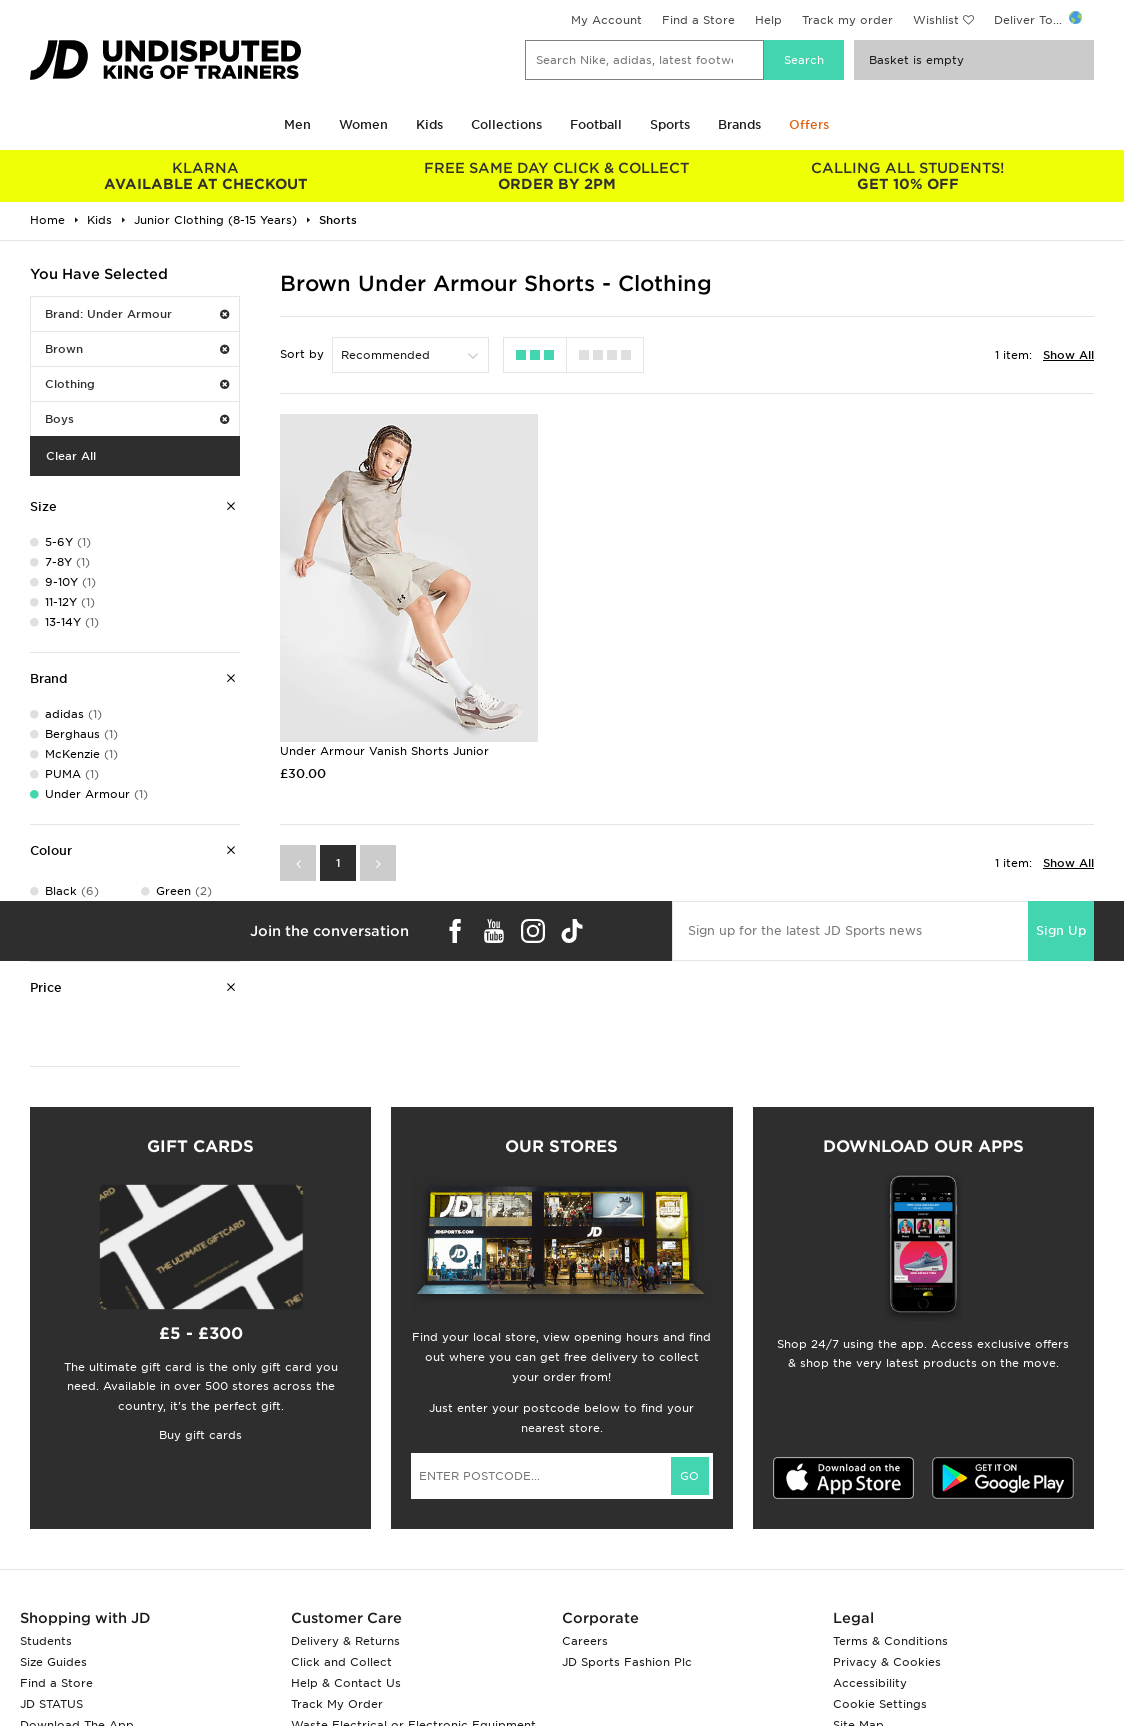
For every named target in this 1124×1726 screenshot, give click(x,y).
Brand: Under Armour (137, 314)
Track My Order (337, 1704)
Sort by (302, 354)
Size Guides (53, 1662)
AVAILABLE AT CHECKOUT (205, 176)
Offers (809, 124)
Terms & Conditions (890, 1641)
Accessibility (870, 1683)
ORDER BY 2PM (556, 176)
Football (596, 124)
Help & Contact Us (346, 1683)
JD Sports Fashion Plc (627, 1662)
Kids (429, 124)
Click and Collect (341, 1662)
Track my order (847, 20)
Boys (137, 419)
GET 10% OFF (907, 176)
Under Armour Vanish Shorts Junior (384, 751)
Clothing (137, 384)
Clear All (71, 456)
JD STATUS (51, 1704)
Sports (670, 124)
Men (297, 124)
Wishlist (936, 20)
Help (768, 20)
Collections (506, 124)
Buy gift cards (200, 1435)
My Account (606, 20)
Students (46, 1641)
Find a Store (698, 20)
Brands (739, 124)
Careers (585, 1641)
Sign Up (1061, 930)
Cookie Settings (880, 1704)
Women (363, 124)
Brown (137, 349)
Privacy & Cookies (887, 1662)
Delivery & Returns (345, 1641)
